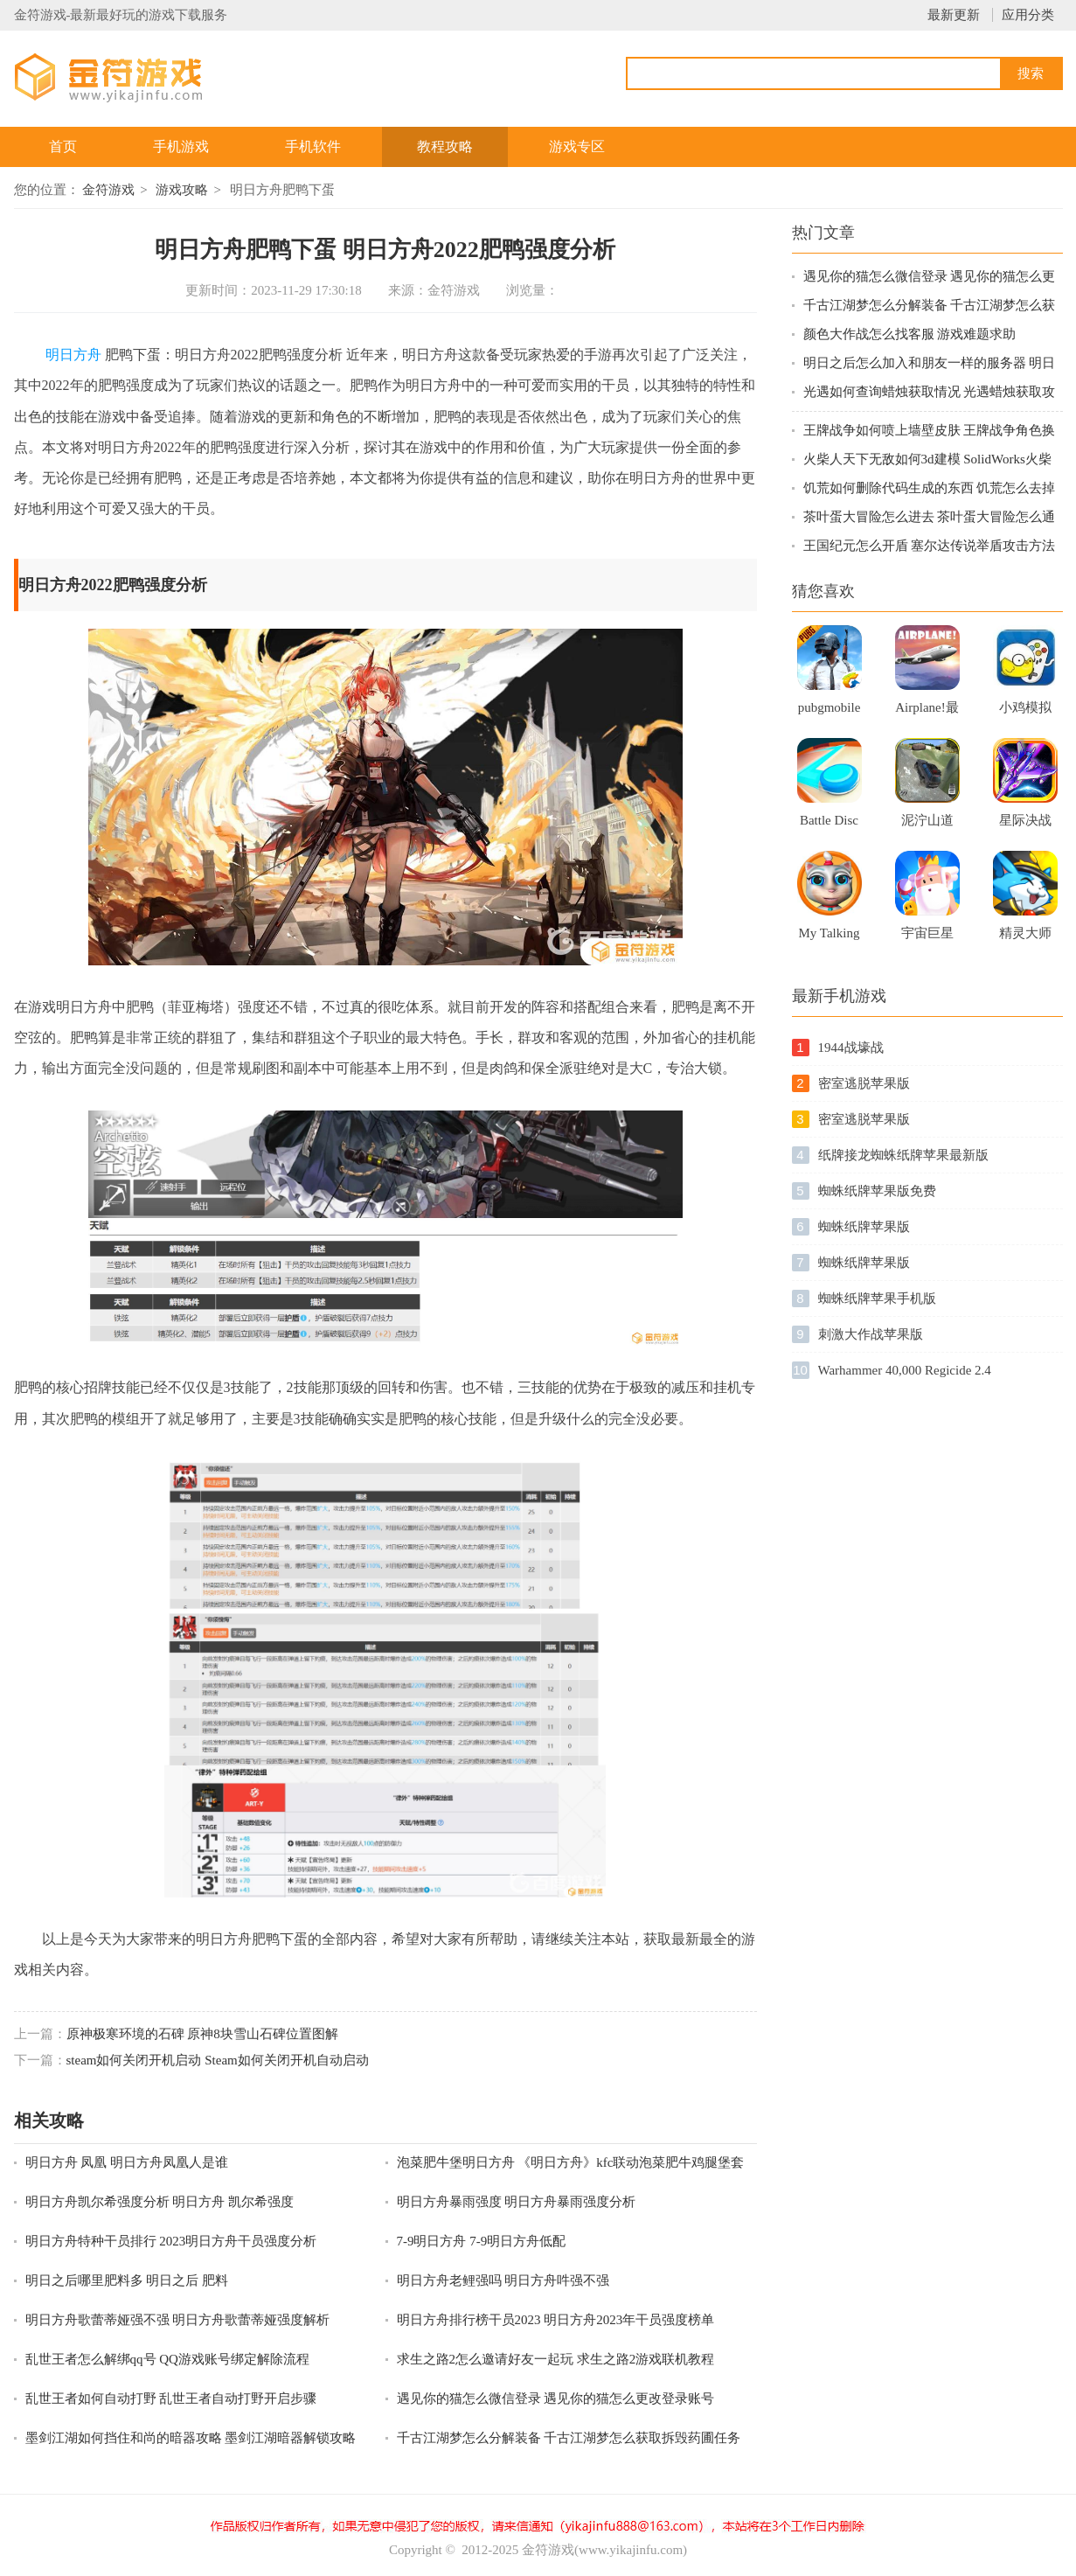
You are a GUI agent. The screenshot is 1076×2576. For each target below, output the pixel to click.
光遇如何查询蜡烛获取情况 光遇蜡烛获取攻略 (929, 393)
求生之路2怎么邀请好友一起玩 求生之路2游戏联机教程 (556, 2359)
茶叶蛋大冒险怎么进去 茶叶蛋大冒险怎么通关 (929, 518)
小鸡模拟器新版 (1025, 712)
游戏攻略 (182, 190)
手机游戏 (181, 146)
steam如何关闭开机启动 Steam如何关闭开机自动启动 (217, 2060)
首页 (63, 146)
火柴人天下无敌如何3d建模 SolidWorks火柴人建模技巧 (927, 460)
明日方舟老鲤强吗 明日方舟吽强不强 (503, 2280)
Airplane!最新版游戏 (926, 712)
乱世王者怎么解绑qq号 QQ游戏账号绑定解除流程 (167, 2359)
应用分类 (1028, 15)
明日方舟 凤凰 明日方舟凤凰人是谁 (127, 2162)
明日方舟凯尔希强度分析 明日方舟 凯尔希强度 (160, 2202)
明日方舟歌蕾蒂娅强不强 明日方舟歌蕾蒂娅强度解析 (177, 2320)
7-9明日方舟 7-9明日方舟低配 (481, 2241)
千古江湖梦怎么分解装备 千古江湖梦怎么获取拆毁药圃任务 (569, 2438)
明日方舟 (73, 354)
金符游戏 (108, 190)
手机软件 (313, 146)
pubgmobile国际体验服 (829, 712)
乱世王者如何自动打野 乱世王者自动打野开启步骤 (171, 2398)
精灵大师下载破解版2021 (1025, 938)
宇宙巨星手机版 (927, 938)
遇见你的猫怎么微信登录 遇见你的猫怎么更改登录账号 (556, 2398)
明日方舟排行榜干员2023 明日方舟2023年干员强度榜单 (556, 2320)
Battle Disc (829, 820)
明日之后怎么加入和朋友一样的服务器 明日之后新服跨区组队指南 (929, 364)
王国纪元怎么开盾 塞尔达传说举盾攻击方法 (929, 546)
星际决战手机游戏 (1025, 825)
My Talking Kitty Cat (829, 938)
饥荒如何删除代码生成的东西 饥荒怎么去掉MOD (929, 489)
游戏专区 (577, 146)
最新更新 (953, 15)
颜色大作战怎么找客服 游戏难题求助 (910, 334)
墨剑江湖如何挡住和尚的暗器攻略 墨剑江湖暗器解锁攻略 (191, 2438)
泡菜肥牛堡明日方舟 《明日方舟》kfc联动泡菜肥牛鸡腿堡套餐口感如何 (571, 2163)
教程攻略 (445, 146)
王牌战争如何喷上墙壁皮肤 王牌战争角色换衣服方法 (929, 431)
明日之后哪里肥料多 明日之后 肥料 (127, 2280)
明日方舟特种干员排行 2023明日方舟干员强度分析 (171, 2241)
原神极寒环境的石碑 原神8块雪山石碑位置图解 (202, 2034)
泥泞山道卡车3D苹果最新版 (927, 825)
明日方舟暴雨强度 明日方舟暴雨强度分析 (516, 2202)
